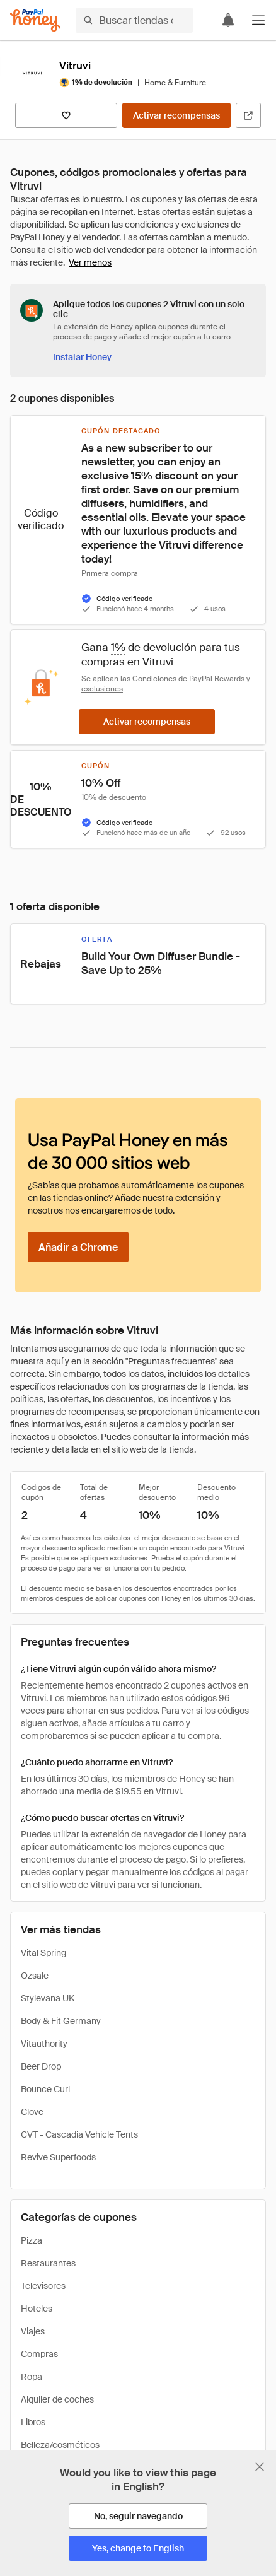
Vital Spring (43, 1952)
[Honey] (35, 20)
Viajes (33, 2331)
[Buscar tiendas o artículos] (134, 20)
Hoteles (36, 2308)
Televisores (43, 2286)
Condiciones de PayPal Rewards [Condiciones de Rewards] (188, 679)
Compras (39, 2354)
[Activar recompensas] (176, 115)
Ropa (31, 2376)
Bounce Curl (45, 2089)
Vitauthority (44, 2043)
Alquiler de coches (57, 2399)
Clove (32, 2111)
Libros (33, 2422)
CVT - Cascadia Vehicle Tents (79, 2134)
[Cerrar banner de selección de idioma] (259, 2467)
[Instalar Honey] (82, 357)
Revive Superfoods (58, 2157)
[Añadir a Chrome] (78, 1247)
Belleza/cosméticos (60, 2444)
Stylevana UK (47, 1998)
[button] (258, 20)
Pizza (31, 2240)
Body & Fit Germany (61, 2021)
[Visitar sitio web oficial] (248, 115)
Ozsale (35, 1975)
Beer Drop (41, 2066)
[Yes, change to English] (138, 2548)
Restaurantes (48, 2263)
